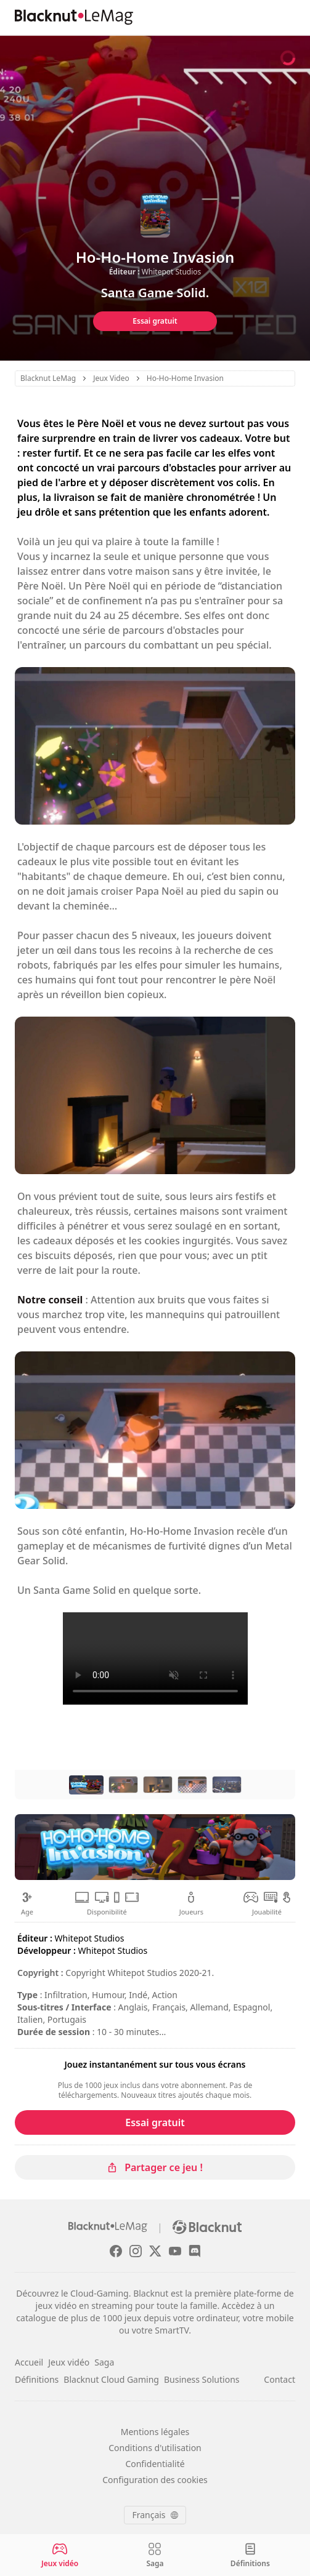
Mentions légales (155, 2432)
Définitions (37, 2379)
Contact (279, 2379)
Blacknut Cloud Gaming (111, 2379)
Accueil (29, 2362)
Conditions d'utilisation (155, 2448)
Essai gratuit (155, 321)
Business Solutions (202, 2379)
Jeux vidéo (68, 2362)
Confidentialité (154, 2464)
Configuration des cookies (155, 2480)
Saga (104, 2362)
